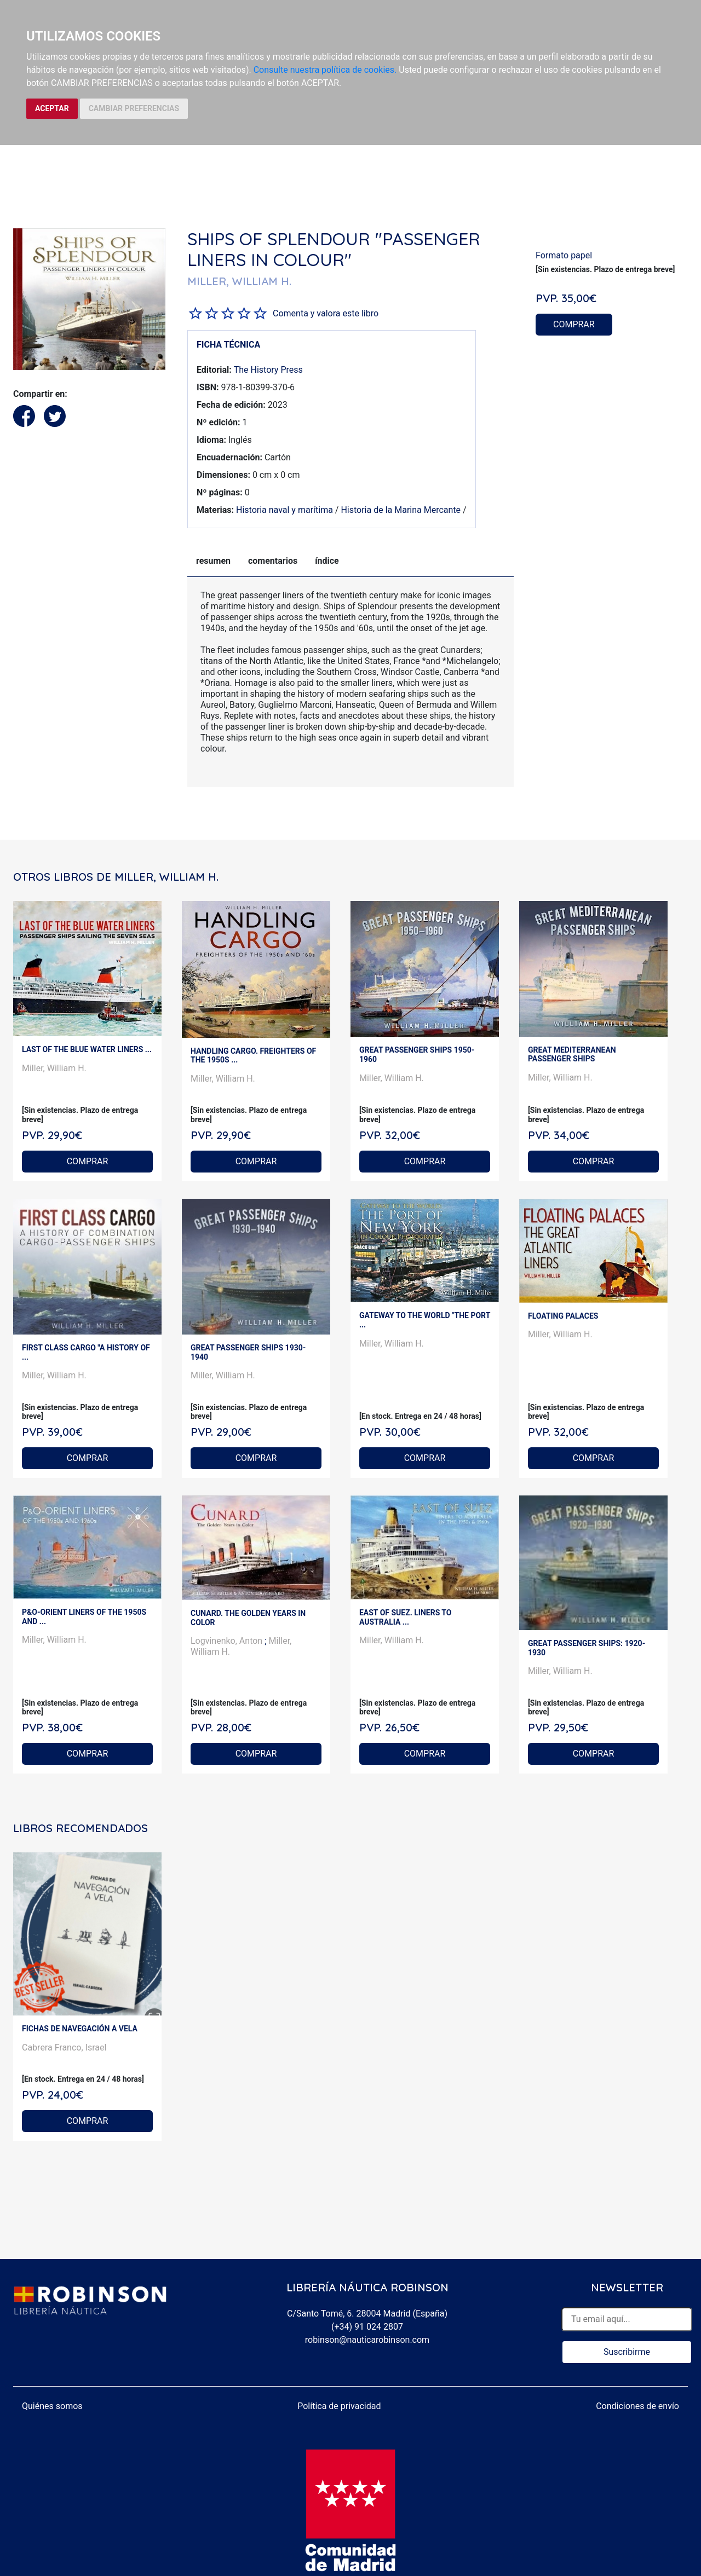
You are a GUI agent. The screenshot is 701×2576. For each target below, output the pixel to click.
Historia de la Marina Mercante (401, 510)
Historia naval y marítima (284, 510)
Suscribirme (627, 2352)
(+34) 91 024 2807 (367, 2326)
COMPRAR (574, 324)
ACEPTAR (52, 108)
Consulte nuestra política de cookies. (325, 70)
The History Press (268, 370)
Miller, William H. (54, 1068)
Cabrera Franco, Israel (64, 2047)
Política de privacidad (339, 2406)
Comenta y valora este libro (325, 313)
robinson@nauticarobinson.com (367, 2340)
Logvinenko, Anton (228, 1641)
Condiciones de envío (637, 2406)
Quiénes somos (52, 2406)
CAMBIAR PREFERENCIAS (134, 108)
